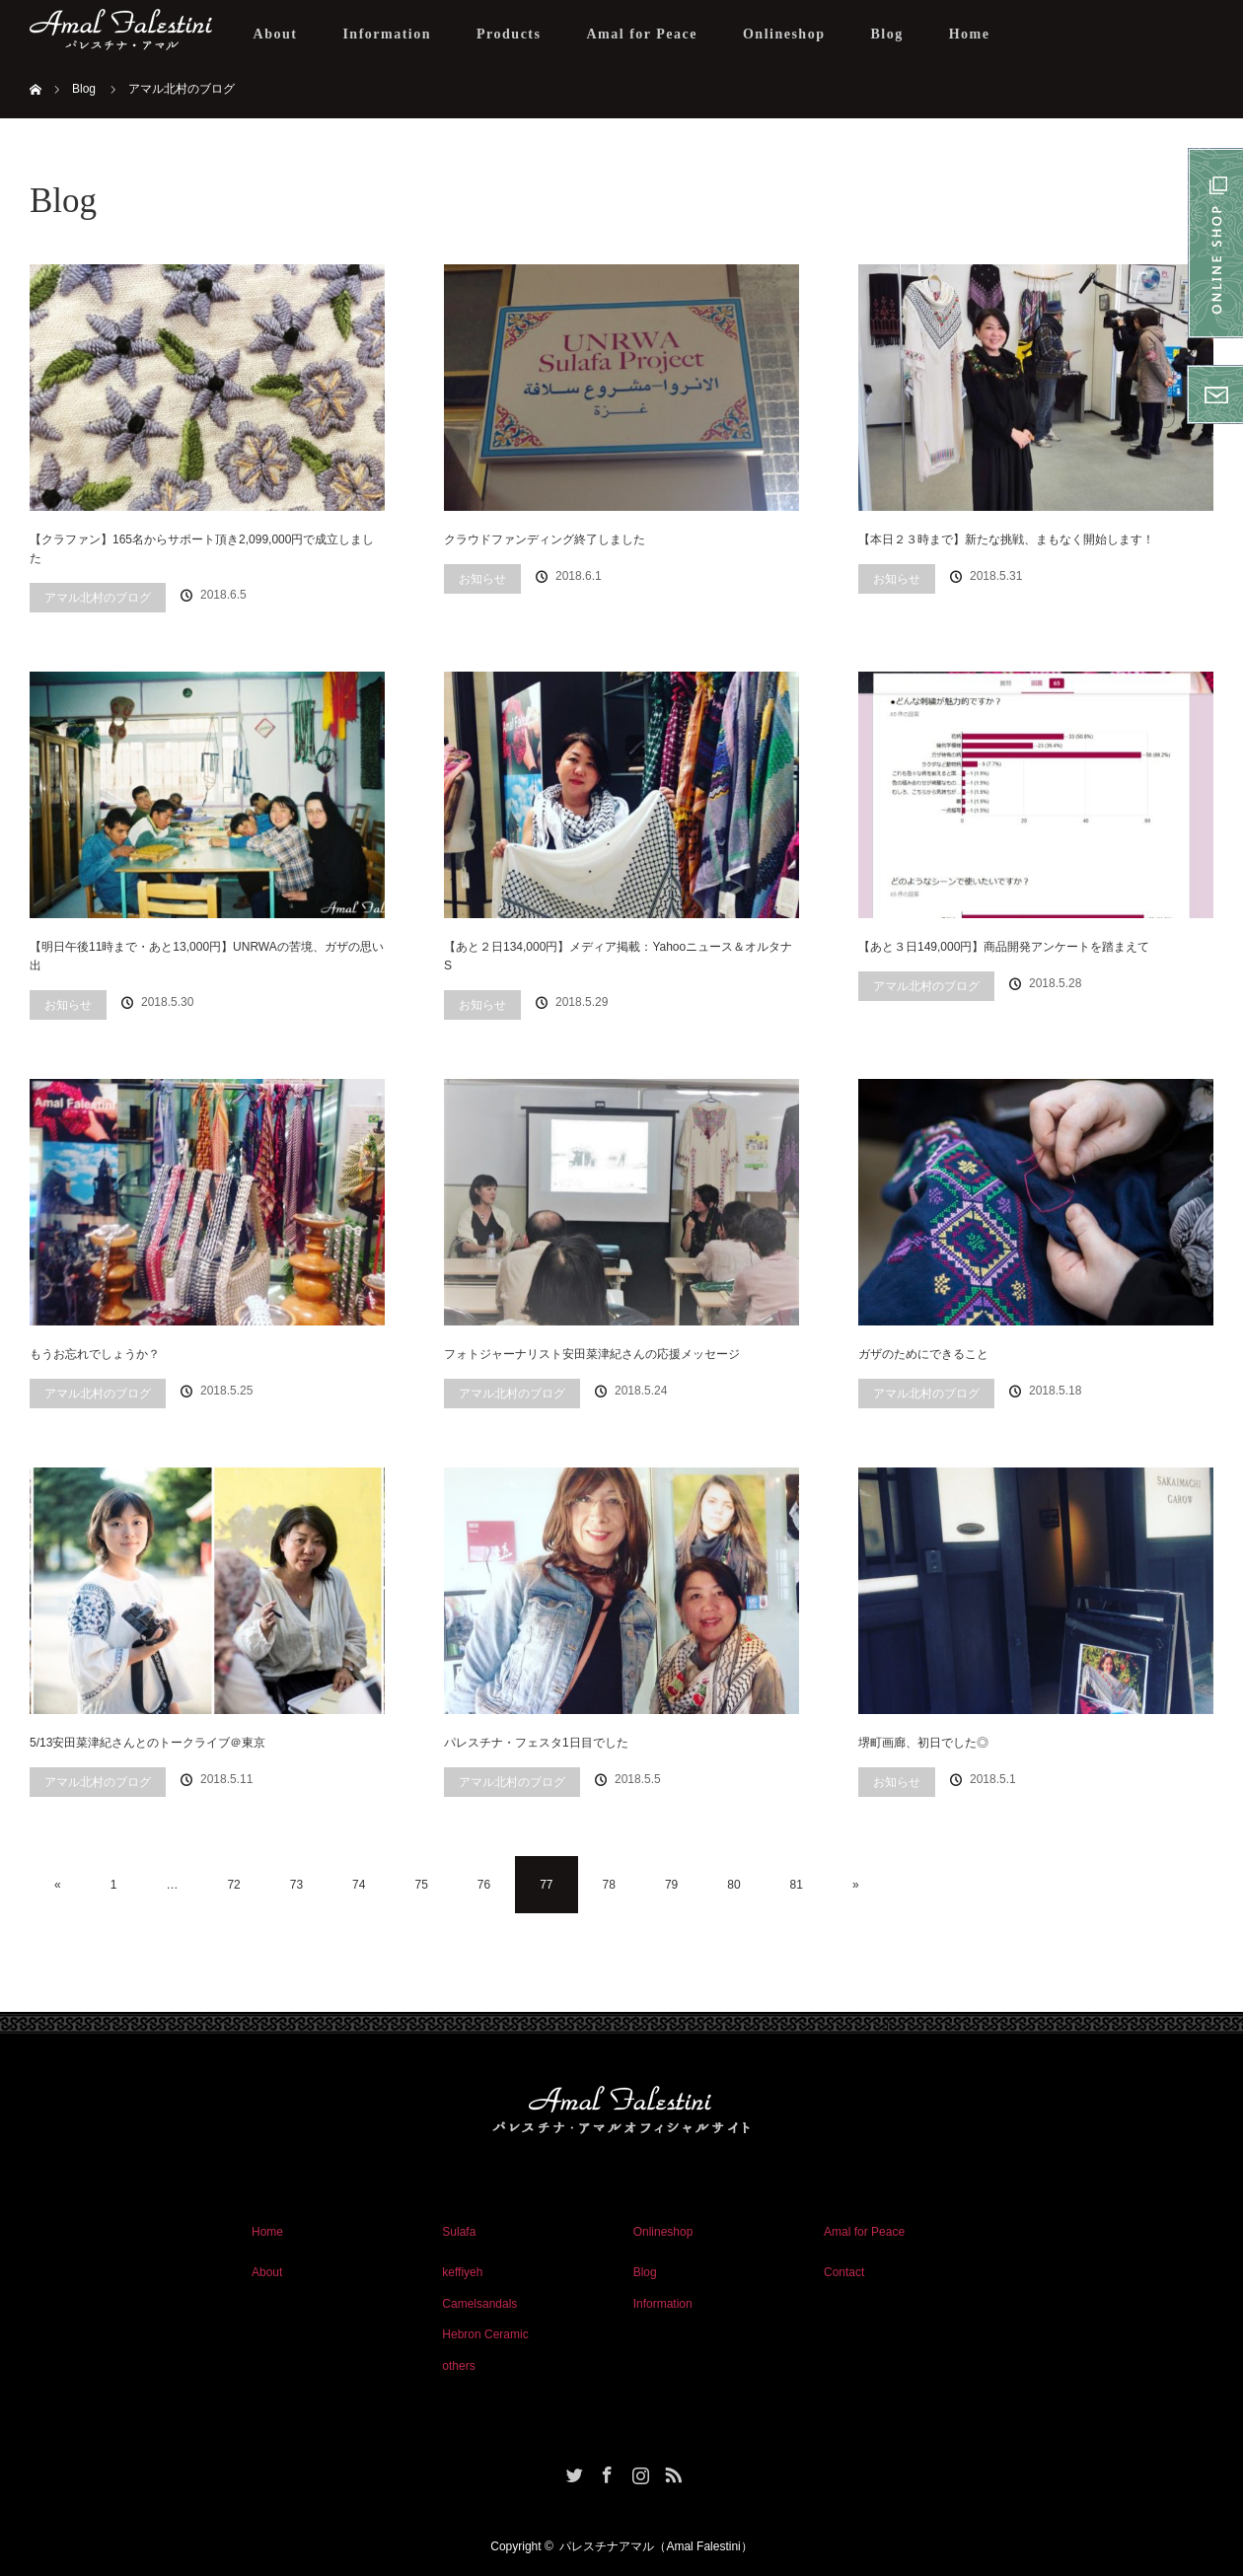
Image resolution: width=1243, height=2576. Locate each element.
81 (796, 1885)
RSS (671, 2471)
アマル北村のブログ (97, 598)
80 (733, 1885)
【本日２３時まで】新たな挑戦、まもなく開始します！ (1006, 539)
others (458, 2366)
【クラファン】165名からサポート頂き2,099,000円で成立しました (202, 549)
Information (386, 34)
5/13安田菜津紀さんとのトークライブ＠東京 (147, 1743)
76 (483, 1885)
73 (296, 1885)
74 (358, 1885)
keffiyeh (462, 2272)
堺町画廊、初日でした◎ (923, 1743)
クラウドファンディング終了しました (544, 539)
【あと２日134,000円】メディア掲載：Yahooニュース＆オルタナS (618, 956)
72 (233, 1885)
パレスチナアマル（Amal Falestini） (655, 2546)
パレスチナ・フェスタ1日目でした (536, 1743)
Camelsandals (479, 2304)
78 (609, 1885)
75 (420, 1885)
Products (508, 34)
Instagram (638, 2471)
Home (969, 34)
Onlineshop (784, 34)
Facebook (605, 2471)
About (276, 34)
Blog (886, 34)
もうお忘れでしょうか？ (95, 1354)
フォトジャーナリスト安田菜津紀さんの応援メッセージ (592, 1354)
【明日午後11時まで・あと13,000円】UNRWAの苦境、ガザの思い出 (207, 956)
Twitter (572, 2471)
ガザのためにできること (923, 1354)
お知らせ (482, 579)
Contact (844, 2272)
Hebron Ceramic (485, 2334)
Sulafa (458, 2232)
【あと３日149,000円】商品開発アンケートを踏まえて (1003, 947)
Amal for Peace (641, 34)
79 (671, 1885)
